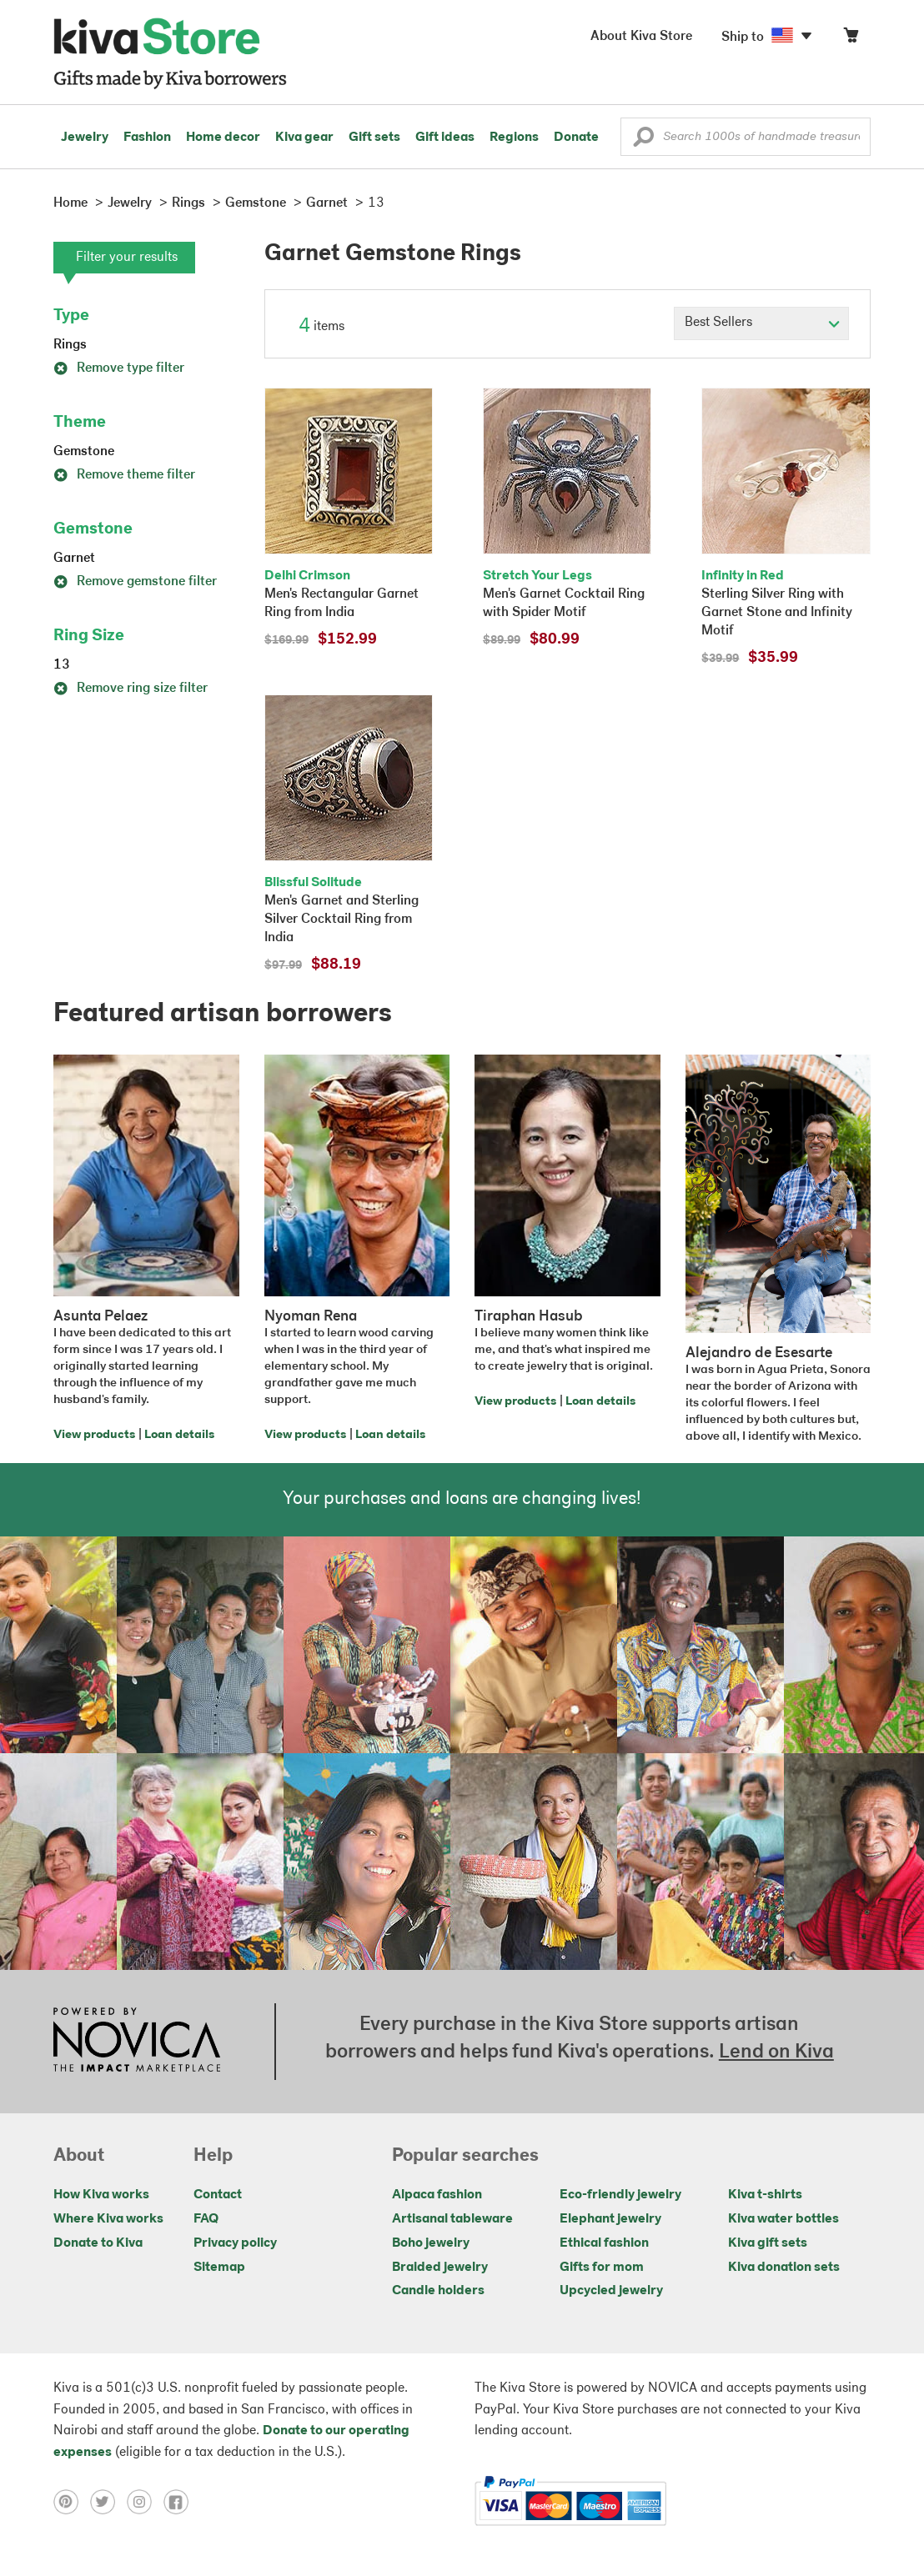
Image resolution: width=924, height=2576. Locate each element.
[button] (643, 141)
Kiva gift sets (767, 2243)
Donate (576, 137)
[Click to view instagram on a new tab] (145, 2501)
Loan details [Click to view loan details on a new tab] (179, 1435)
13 (61, 665)
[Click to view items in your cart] (851, 39)
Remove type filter (118, 368)
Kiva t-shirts (765, 2195)
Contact (217, 2195)
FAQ (205, 2219)
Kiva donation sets (784, 2267)
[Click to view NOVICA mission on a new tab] (136, 2041)
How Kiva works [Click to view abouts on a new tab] (101, 2195)
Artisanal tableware (452, 2219)
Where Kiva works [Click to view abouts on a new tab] (108, 2219)
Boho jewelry (431, 2243)
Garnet (74, 558)
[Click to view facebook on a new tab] (180, 2501)
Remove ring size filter (130, 688)
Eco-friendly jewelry (620, 2195)
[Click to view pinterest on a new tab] (71, 2501)
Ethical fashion (604, 2243)
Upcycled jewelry (611, 2291)
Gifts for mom (602, 2267)
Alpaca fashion (437, 2195)
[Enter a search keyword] (745, 137)
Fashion (147, 137)
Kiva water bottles (783, 2219)
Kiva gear (304, 137)
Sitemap (219, 2267)
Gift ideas (445, 137)
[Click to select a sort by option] (761, 323)
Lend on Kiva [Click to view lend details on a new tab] (776, 2052)
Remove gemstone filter (135, 582)
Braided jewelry (440, 2267)
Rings (70, 345)
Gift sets (374, 137)
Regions (514, 137)
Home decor (223, 137)
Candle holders (438, 2291)
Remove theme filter (124, 475)
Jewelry (84, 137)
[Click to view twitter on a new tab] (108, 2501)
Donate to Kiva (98, 2243)
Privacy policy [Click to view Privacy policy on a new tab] (235, 2243)
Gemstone (83, 452)
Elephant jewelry (610, 2219)
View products (94, 1435)
